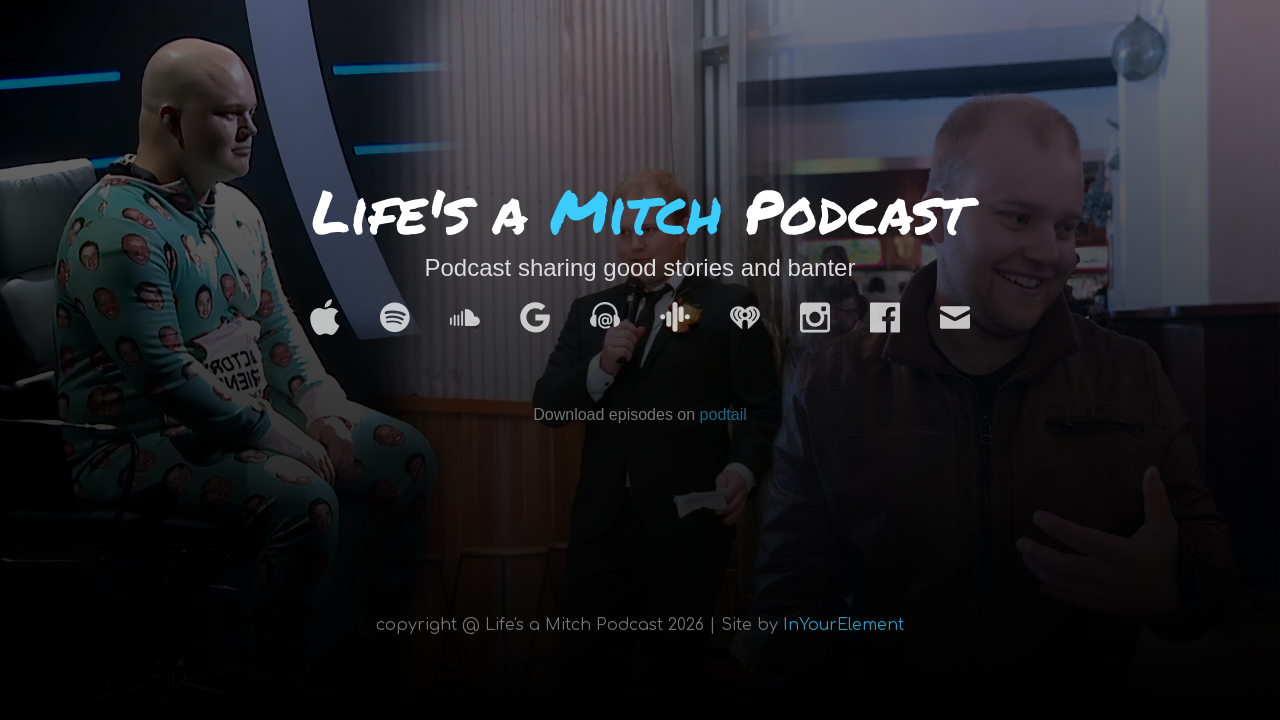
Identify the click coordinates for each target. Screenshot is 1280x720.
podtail (723, 414)
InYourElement (843, 625)
